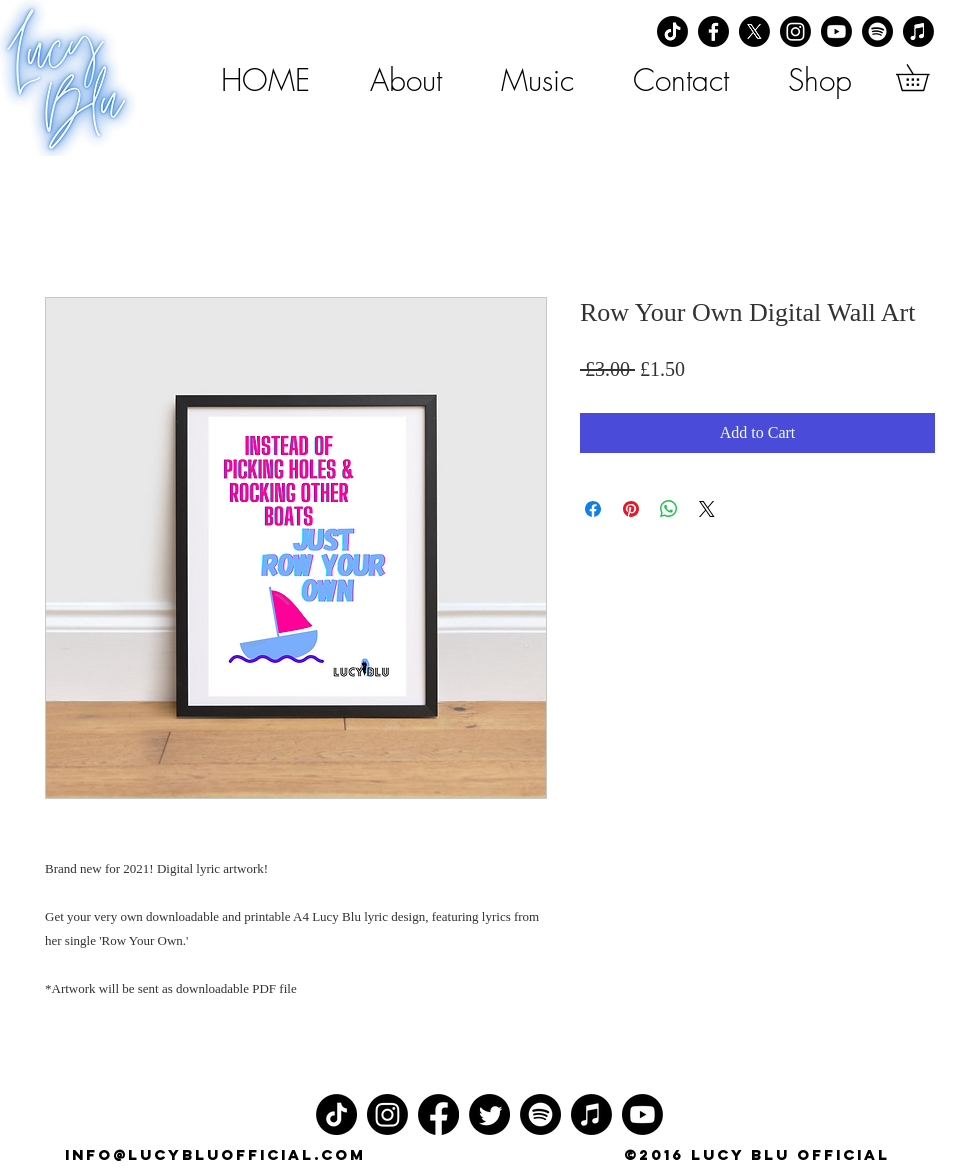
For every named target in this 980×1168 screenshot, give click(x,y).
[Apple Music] (918, 31)
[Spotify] (877, 31)
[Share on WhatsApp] (669, 509)
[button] (925, 77)
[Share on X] (707, 509)
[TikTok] (672, 31)
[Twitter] (489, 1114)
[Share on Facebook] (593, 509)
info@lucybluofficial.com (215, 1154)
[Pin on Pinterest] (631, 509)
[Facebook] (713, 31)
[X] (754, 31)
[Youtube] (836, 31)
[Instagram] (795, 31)
